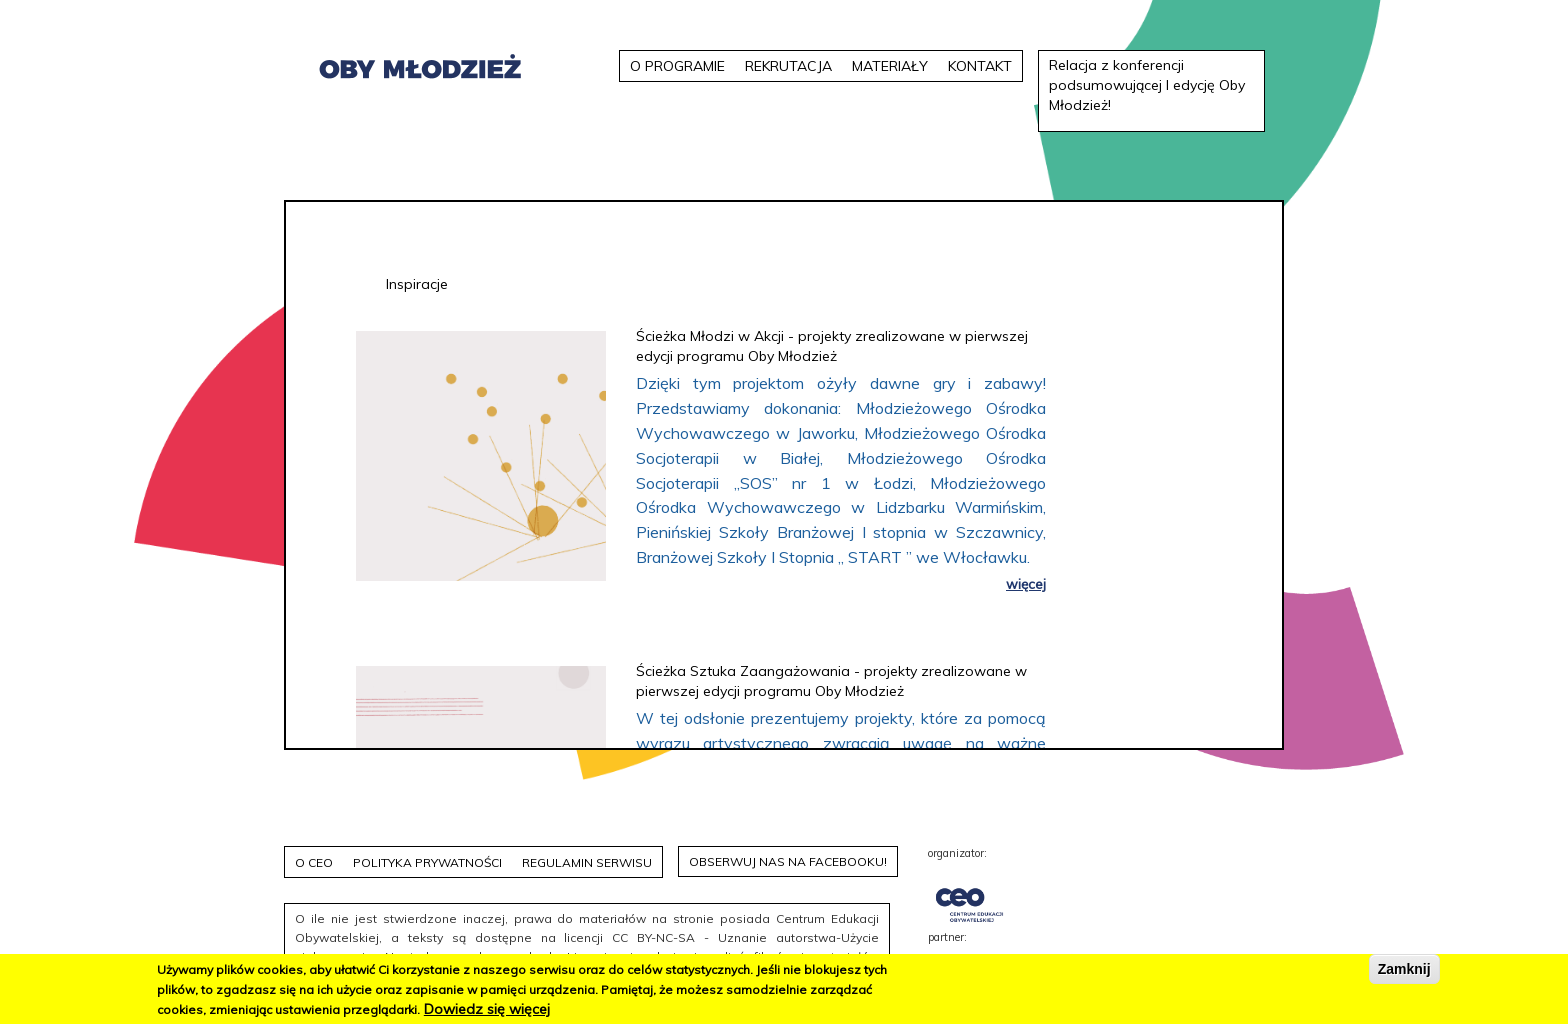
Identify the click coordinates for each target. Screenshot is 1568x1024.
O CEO (314, 862)
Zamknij (1404, 969)
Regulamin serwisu (587, 862)
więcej (1026, 583)
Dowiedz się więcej (487, 1009)
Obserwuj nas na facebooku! (788, 861)
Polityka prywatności (427, 862)
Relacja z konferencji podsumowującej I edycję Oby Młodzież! (1147, 85)
